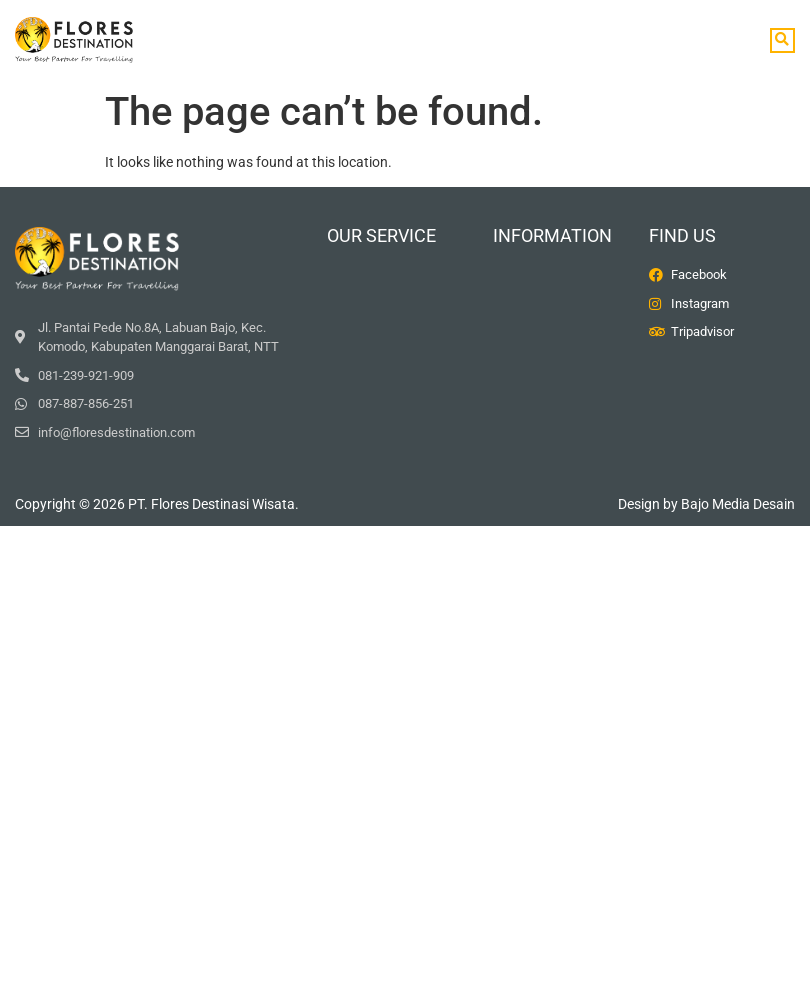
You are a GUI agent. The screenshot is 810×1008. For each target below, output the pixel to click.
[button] (782, 40)
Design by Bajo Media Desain (706, 504)
